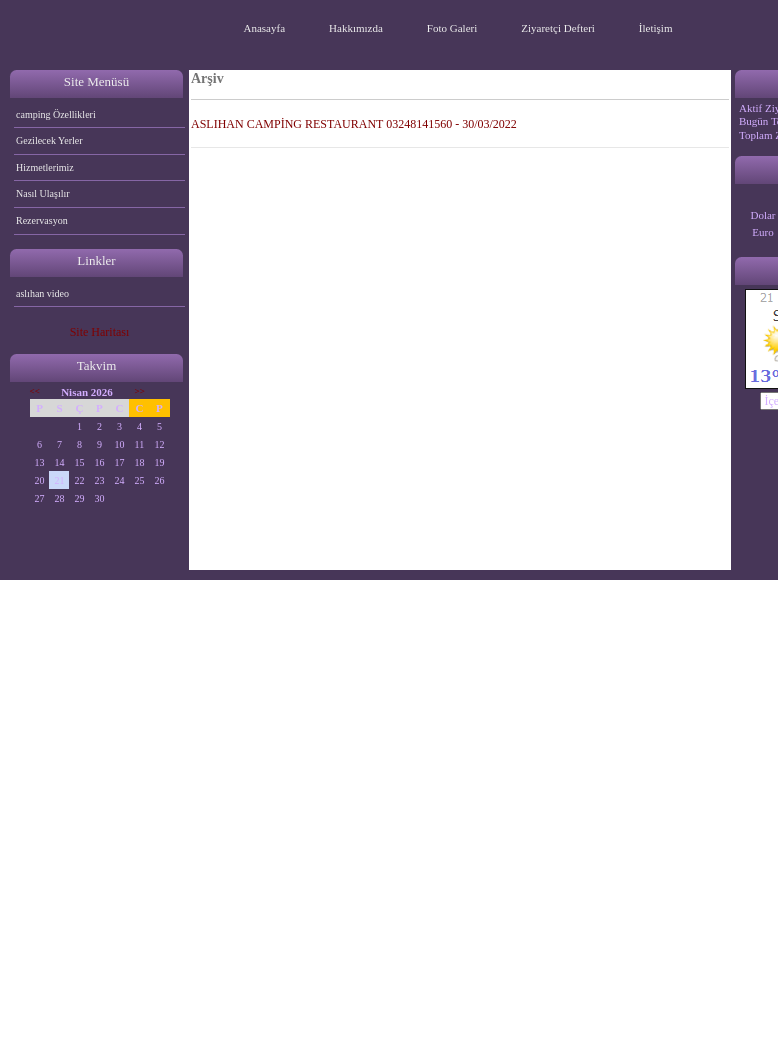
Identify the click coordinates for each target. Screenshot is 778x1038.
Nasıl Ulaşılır (43, 193)
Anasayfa (265, 28)
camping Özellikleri (56, 114)
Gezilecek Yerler (49, 140)
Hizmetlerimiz (45, 167)
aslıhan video (42, 293)
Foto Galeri (452, 28)
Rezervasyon (42, 220)
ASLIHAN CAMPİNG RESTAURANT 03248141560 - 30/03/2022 (354, 124)
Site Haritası (100, 332)
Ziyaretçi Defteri (558, 28)
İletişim (656, 28)
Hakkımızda (356, 28)
